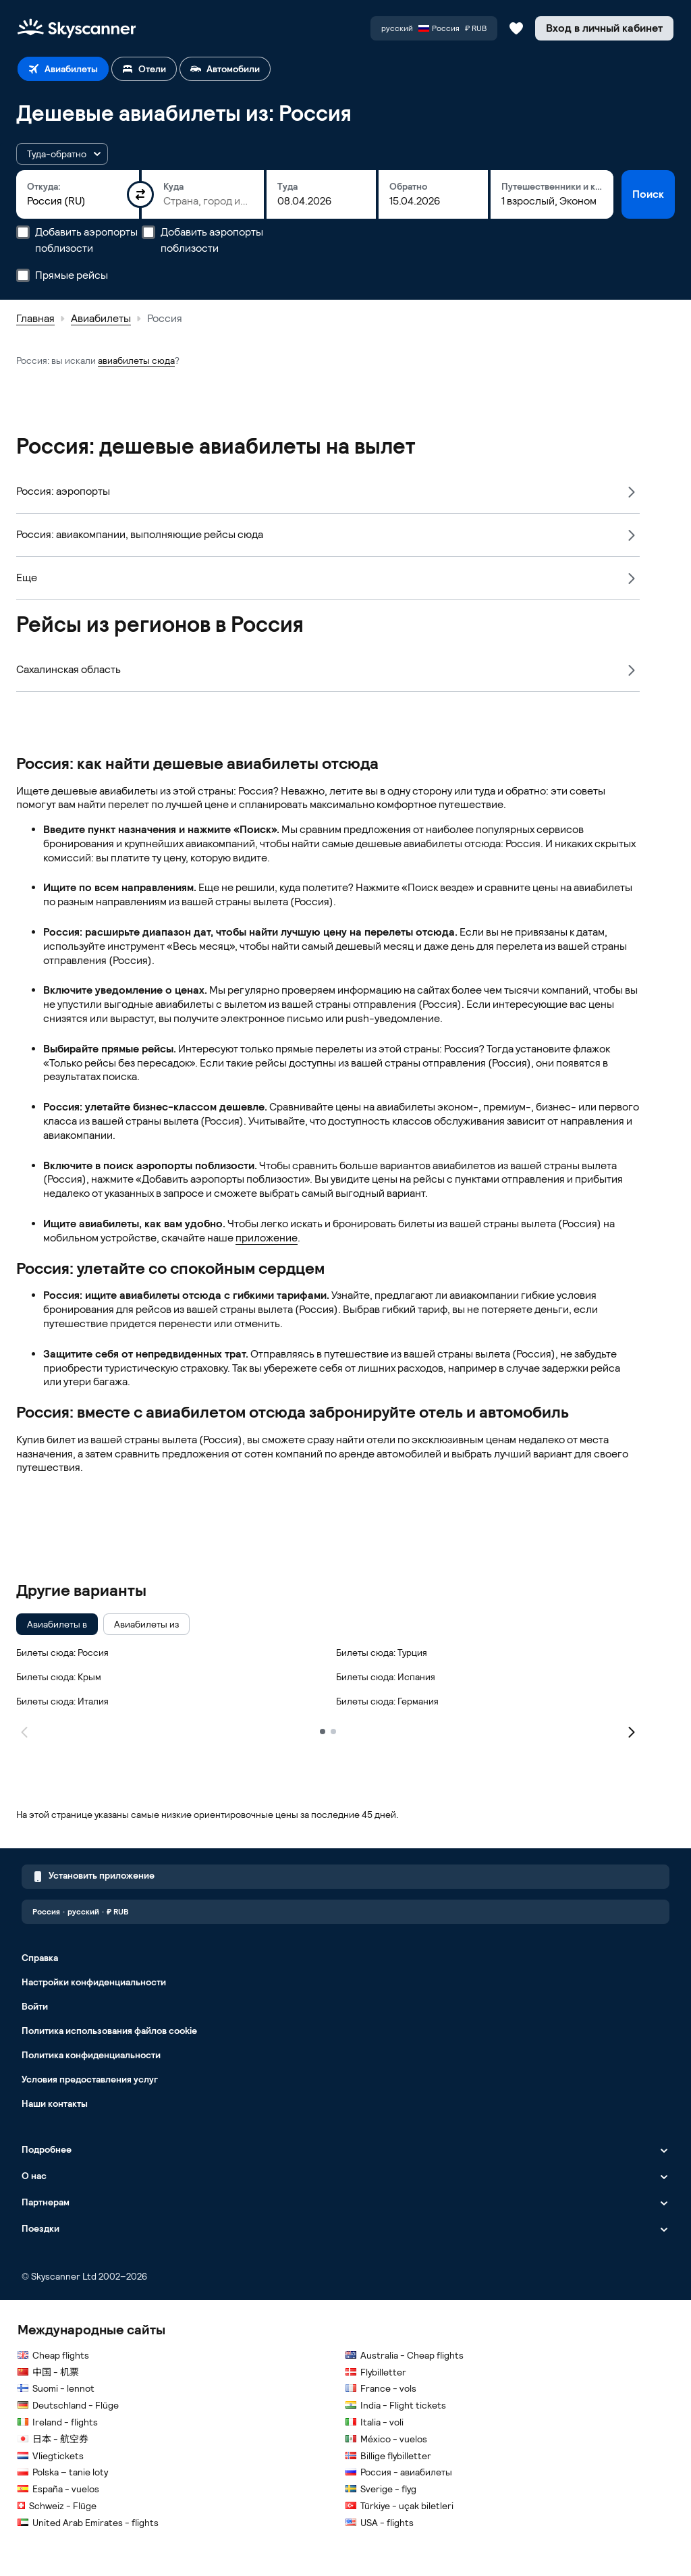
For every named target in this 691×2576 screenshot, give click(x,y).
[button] (62, 154)
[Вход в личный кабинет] (604, 28)
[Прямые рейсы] (23, 275)
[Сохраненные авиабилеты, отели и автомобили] (516, 28)
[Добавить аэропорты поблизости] (23, 232)
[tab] (63, 69)
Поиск (648, 194)
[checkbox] (57, 1624)
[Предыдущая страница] (24, 1731)
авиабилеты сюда (136, 360)
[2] (333, 1731)
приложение (267, 1237)
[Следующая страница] (632, 1731)
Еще (26, 577)
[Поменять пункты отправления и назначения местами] (140, 194)
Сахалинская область (68, 669)
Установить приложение (93, 1877)
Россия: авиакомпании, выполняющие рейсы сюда (139, 534)
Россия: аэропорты (63, 491)
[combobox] (77, 201)
